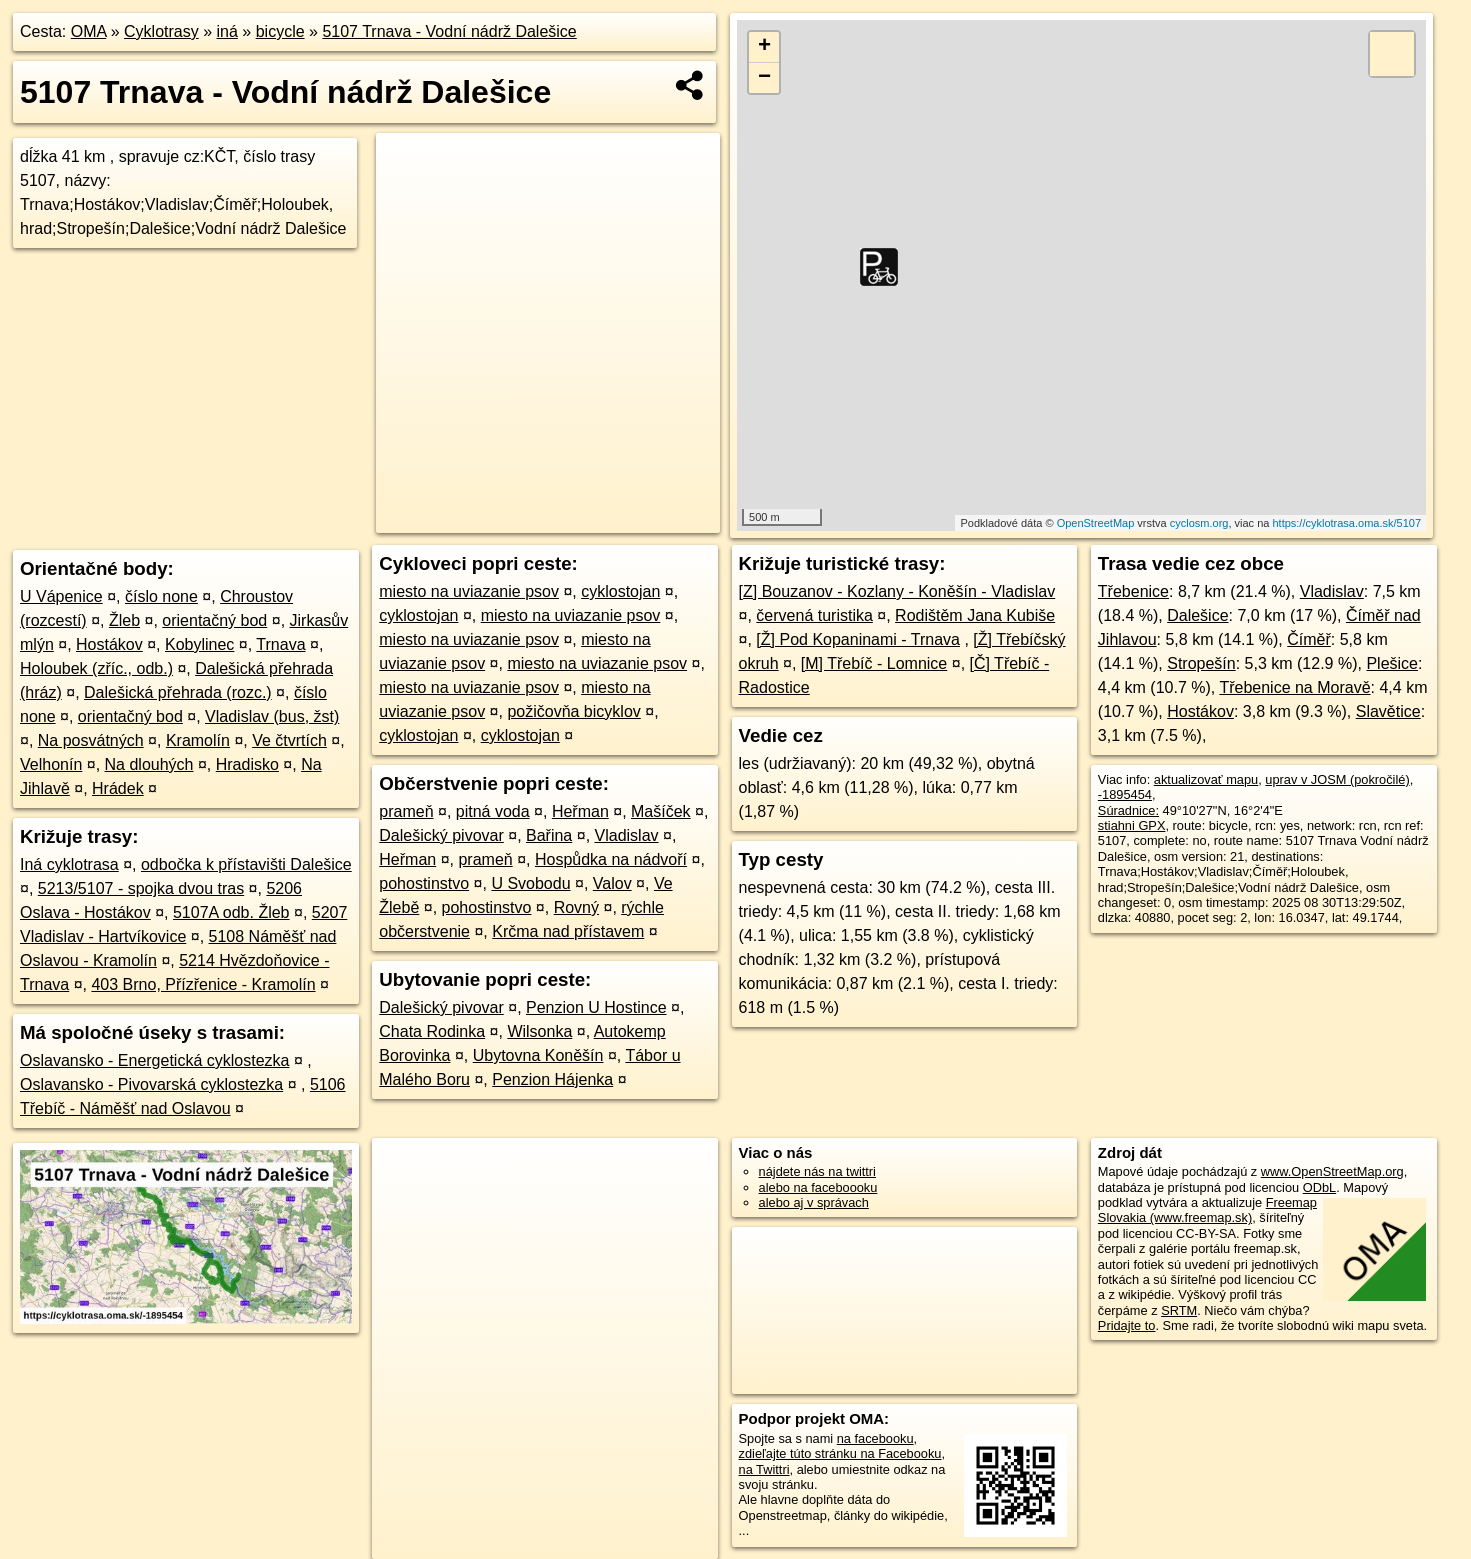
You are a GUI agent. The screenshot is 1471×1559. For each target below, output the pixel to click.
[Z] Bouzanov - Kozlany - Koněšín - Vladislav (897, 591)
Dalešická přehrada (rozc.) (178, 692)
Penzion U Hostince (596, 1007)
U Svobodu (530, 883)
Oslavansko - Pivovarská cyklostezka (151, 1084)
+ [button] (764, 47)
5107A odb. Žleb (231, 912)
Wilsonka (539, 1031)
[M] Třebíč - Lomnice (874, 663)
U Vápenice (61, 596)
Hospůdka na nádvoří (611, 859)
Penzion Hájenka (552, 1079)
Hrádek (118, 788)
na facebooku (875, 1438)
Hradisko (247, 764)
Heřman (580, 811)
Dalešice (1197, 615)
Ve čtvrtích (289, 740)
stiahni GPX (1132, 825)
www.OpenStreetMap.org (1332, 1171)
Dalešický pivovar (441, 835)
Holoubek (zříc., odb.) (96, 668)
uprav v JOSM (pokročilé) (1337, 779)
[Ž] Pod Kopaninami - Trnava (858, 639)
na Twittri (764, 1469)
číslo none (161, 596)
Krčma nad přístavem (568, 931)
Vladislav (627, 835)
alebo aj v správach (814, 1202)
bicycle (280, 31)
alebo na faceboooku (818, 1187)
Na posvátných (91, 740)
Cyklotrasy (161, 31)
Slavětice (1388, 711)
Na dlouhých (149, 764)
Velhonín (51, 764)
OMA (89, 31)
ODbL (1319, 1187)
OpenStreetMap (1096, 523)
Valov (612, 883)
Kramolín (198, 740)
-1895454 (1125, 794)
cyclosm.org (1199, 523)
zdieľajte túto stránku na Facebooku (840, 1453)
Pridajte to (1127, 1325)
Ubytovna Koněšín (538, 1055)
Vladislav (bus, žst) (272, 716)
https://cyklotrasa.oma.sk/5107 (1346, 523)
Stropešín (1201, 663)
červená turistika (814, 615)
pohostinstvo (424, 883)
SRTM (1179, 1310)
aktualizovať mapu (1206, 779)
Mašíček (661, 811)
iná (227, 31)
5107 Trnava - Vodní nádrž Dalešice (449, 31)
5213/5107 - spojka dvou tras (141, 888)
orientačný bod (214, 620)
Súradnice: (1128, 810)
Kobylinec (199, 644)
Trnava (280, 644)
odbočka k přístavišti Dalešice (246, 864)
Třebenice (1133, 591)
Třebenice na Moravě (1294, 687)
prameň (406, 811)
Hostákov (109, 644)
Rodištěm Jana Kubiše (975, 615)
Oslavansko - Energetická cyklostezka (154, 1060)
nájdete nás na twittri (817, 1171)
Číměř (1309, 639)
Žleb (124, 620)
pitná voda (493, 811)
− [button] (764, 78)
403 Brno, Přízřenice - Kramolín (203, 984)
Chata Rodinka (432, 1031)
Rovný (576, 907)
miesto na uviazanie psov (469, 591)
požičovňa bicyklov (573, 711)
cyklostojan (620, 591)
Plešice (1392, 663)
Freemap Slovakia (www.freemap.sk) (1207, 1210)
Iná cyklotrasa (69, 864)
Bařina (549, 835)
